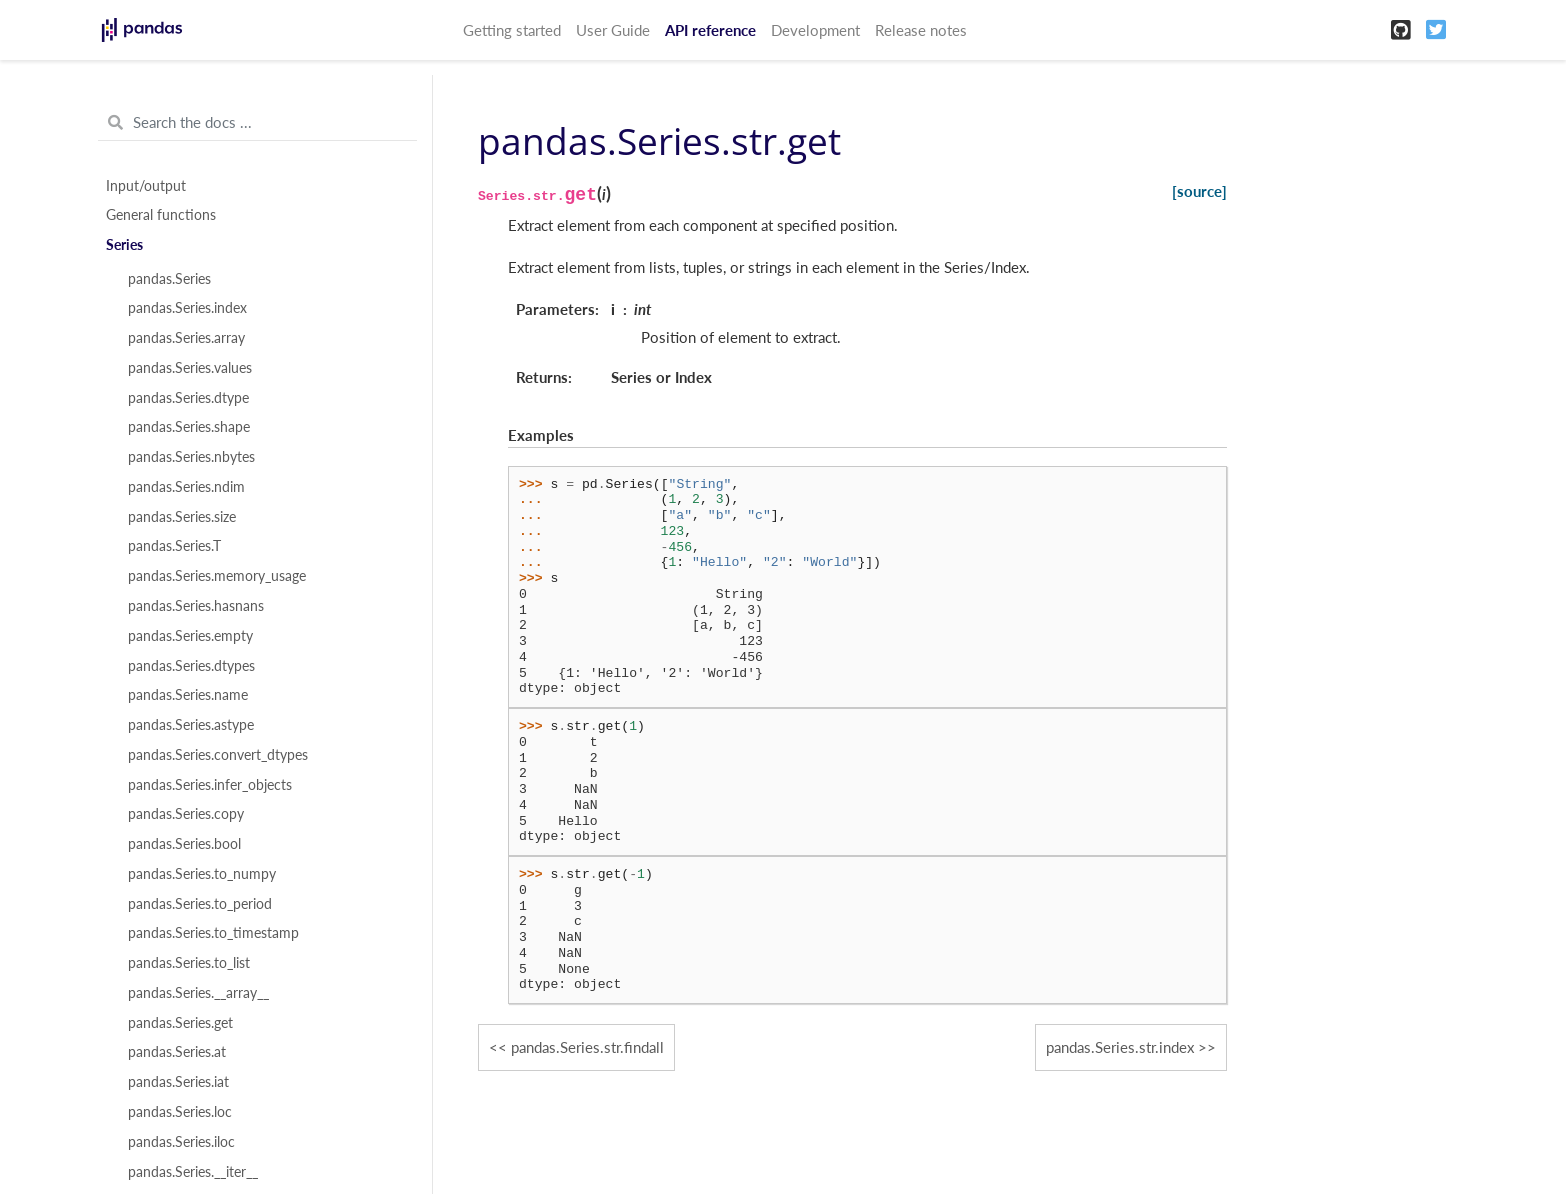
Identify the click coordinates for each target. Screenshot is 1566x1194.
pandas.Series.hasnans (196, 606)
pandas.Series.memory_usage (217, 576)
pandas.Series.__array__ (198, 993)
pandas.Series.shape (189, 427)
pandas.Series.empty (190, 636)
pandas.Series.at (177, 1052)
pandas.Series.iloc (181, 1142)
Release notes (921, 30)
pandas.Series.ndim (186, 487)
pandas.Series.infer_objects (210, 785)
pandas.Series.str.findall (587, 1047)
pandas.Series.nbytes (191, 457)
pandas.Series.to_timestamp (213, 933)
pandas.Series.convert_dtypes (218, 755)
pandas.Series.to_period (200, 904)
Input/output (146, 186)
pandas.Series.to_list (189, 963)
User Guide (613, 30)
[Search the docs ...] (257, 123)
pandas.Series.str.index (1120, 1047)
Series (124, 245)
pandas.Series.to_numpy (202, 874)
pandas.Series (169, 279)
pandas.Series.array (186, 338)
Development (815, 30)
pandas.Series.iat (178, 1082)
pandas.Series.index (187, 308)
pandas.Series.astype (191, 725)
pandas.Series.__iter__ (193, 1172)
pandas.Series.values (190, 368)
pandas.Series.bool (184, 844)
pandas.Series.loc (180, 1112)
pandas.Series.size (182, 517)
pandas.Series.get (180, 1023)
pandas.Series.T (174, 546)
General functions (161, 215)
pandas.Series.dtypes (191, 666)
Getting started (512, 30)
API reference (710, 30)
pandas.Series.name (188, 695)
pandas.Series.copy (186, 814)
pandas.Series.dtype (188, 398)
